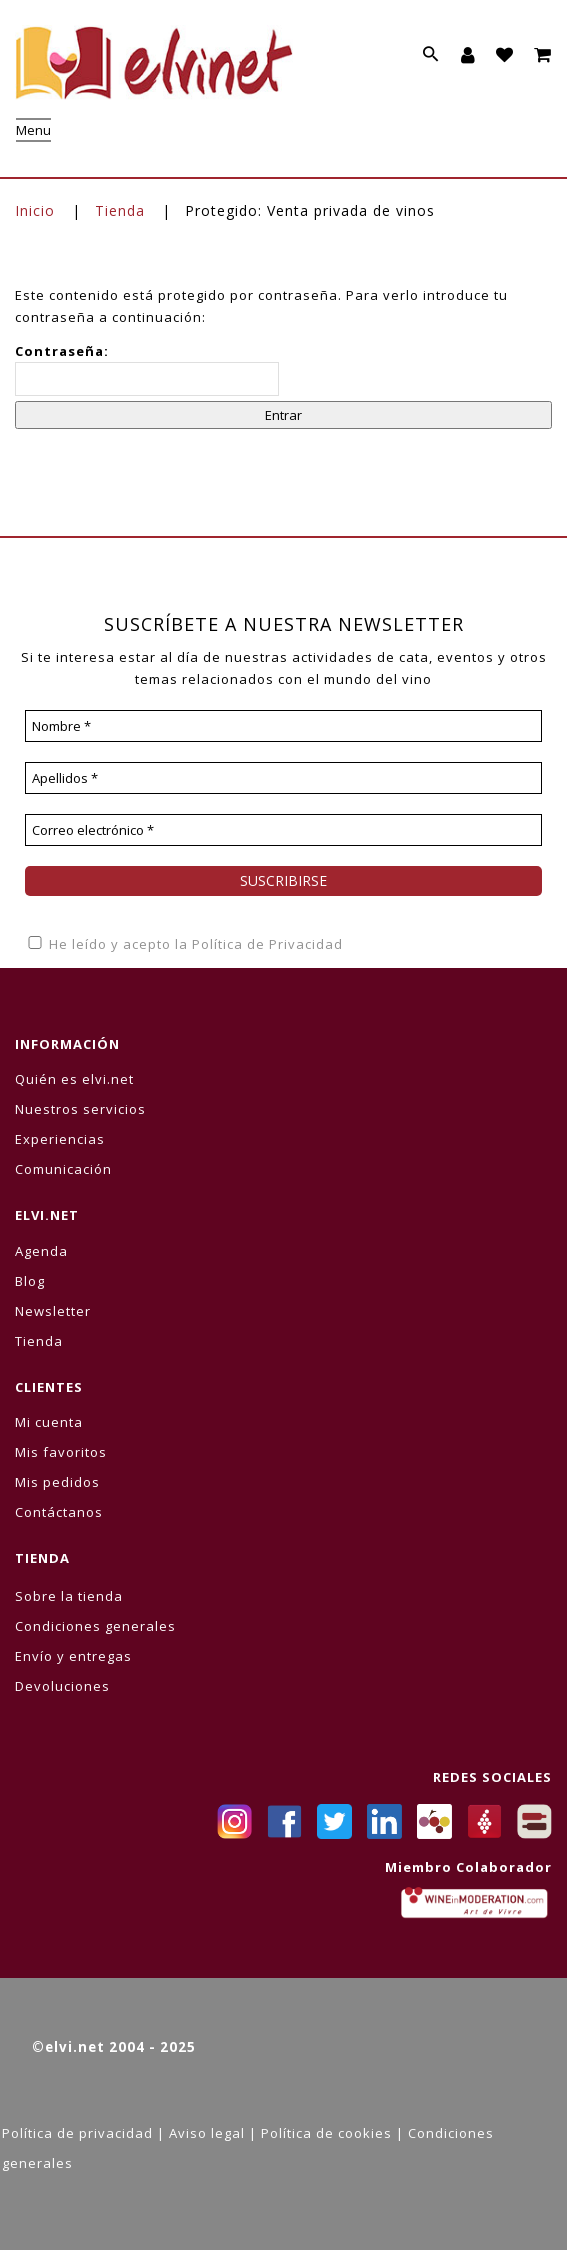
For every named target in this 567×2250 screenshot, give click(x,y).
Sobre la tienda (69, 1596)
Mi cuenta (49, 1422)
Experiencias (60, 1139)
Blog (30, 1281)
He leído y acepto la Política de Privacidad (184, 944)
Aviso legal (207, 2133)
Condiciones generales (95, 1626)
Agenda (41, 1251)
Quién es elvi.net (74, 1079)
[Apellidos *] (283, 778)
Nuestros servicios (80, 1109)
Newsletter (53, 1311)
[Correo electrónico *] (283, 830)
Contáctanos (59, 1512)
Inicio (35, 210)
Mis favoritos (61, 1452)
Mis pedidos (57, 1482)
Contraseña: (147, 369)
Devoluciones (62, 1686)
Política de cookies (326, 2133)
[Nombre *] (283, 726)
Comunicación (63, 1169)
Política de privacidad (77, 2133)
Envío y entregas (73, 1656)
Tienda (120, 210)
